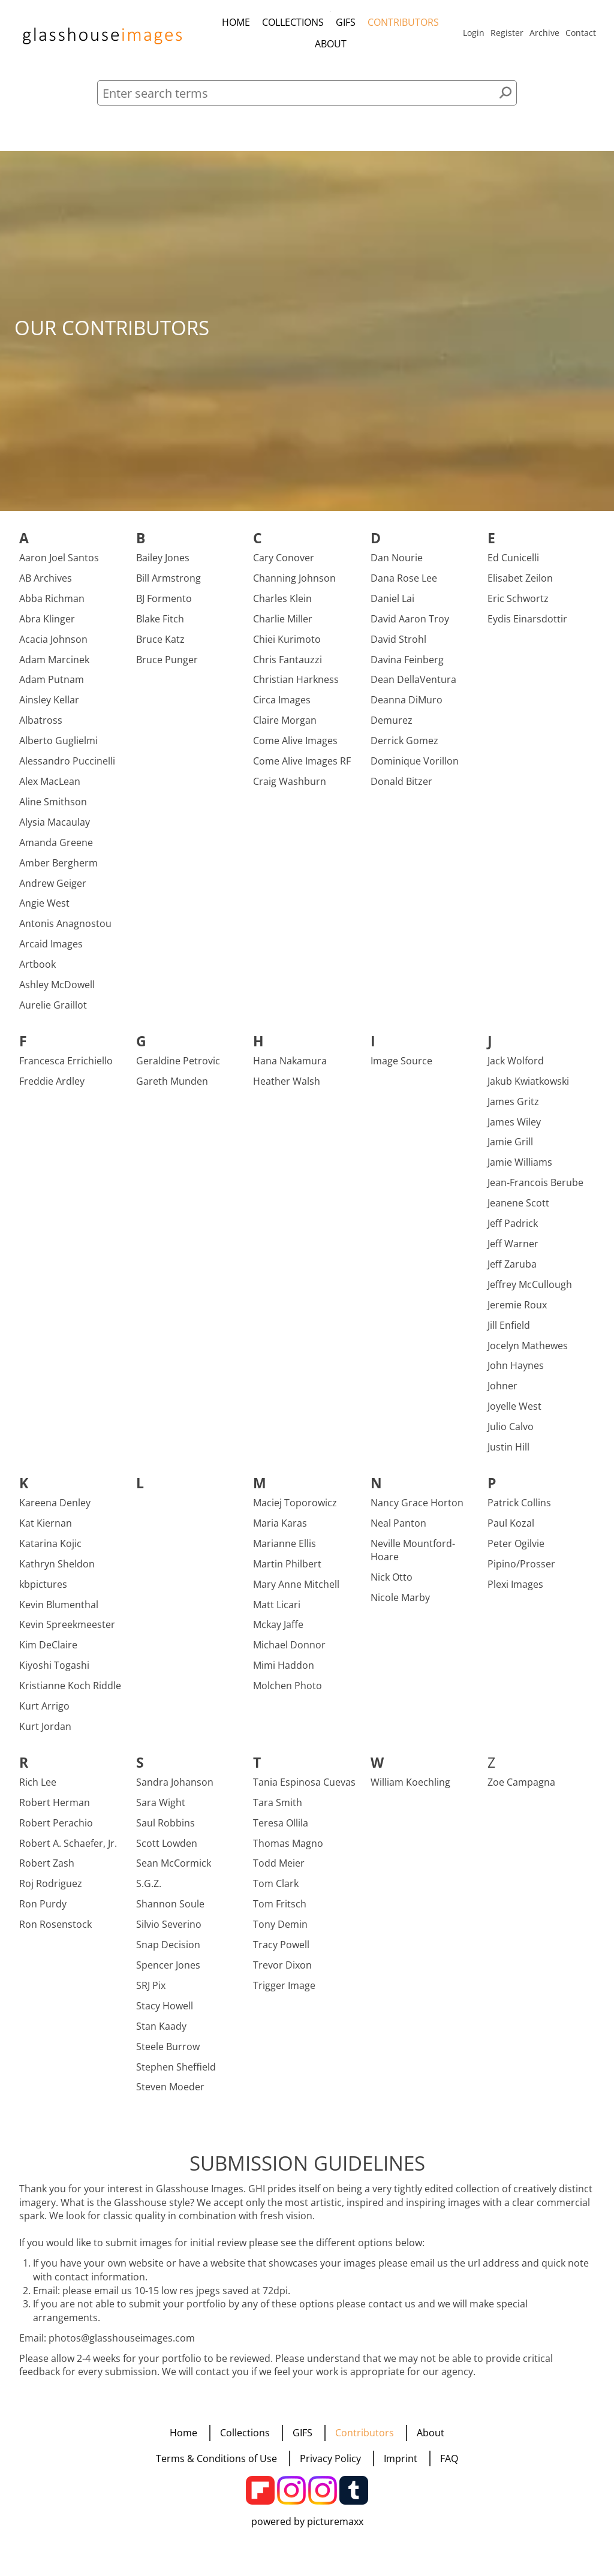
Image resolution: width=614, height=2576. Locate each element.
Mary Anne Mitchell (296, 1591)
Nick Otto (392, 1584)
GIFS (346, 22)
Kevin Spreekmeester (67, 1632)
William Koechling (410, 1789)
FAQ (449, 2458)
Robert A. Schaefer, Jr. (68, 1850)
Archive (544, 32)
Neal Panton (398, 1530)
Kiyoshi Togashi (54, 1673)
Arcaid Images (51, 951)
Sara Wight (160, 1809)
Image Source (401, 1068)
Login (473, 32)
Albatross (40, 728)
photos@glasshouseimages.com (122, 2345)
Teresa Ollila (280, 1830)
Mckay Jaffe (278, 1632)
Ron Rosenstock (55, 1932)
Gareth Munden (172, 1088)
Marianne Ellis (284, 1550)
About (331, 43)
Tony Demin (280, 1932)
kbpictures (43, 1591)
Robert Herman (54, 1809)
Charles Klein (282, 605)
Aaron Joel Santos (59, 565)
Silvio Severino (168, 1932)
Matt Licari (276, 1611)
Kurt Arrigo (44, 1713)
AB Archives (45, 585)
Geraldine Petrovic (178, 1068)
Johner (502, 1393)
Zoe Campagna (521, 1789)
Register (506, 32)
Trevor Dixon (282, 1972)
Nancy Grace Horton (417, 1510)
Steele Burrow (168, 2053)
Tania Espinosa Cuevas (304, 1789)
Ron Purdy (43, 1911)
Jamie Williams (519, 1169)
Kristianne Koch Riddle (70, 1693)
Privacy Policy (330, 2458)
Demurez (392, 728)
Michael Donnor (289, 1652)
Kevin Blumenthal (58, 1611)
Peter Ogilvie (515, 1550)
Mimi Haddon (283, 1673)
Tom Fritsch (279, 1911)
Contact (580, 32)
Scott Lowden (166, 1850)
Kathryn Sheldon (57, 1571)
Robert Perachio (56, 1830)
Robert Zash (46, 1870)
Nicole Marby (400, 1605)
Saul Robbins (165, 1830)
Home (236, 22)
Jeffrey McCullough (529, 1291)
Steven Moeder (170, 2094)
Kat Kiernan (45, 1530)
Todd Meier (279, 1870)
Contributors (403, 22)
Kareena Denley (55, 1510)
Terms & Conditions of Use (216, 2458)
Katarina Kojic (50, 1550)
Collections (293, 22)
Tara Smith (277, 1809)
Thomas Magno (288, 1850)
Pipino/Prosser (521, 1571)
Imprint (400, 2458)
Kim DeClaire (48, 1652)
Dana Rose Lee (404, 585)
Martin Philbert (287, 1571)
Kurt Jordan (45, 1734)
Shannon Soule (170, 1911)
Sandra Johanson (174, 1789)
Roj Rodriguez (50, 1891)
